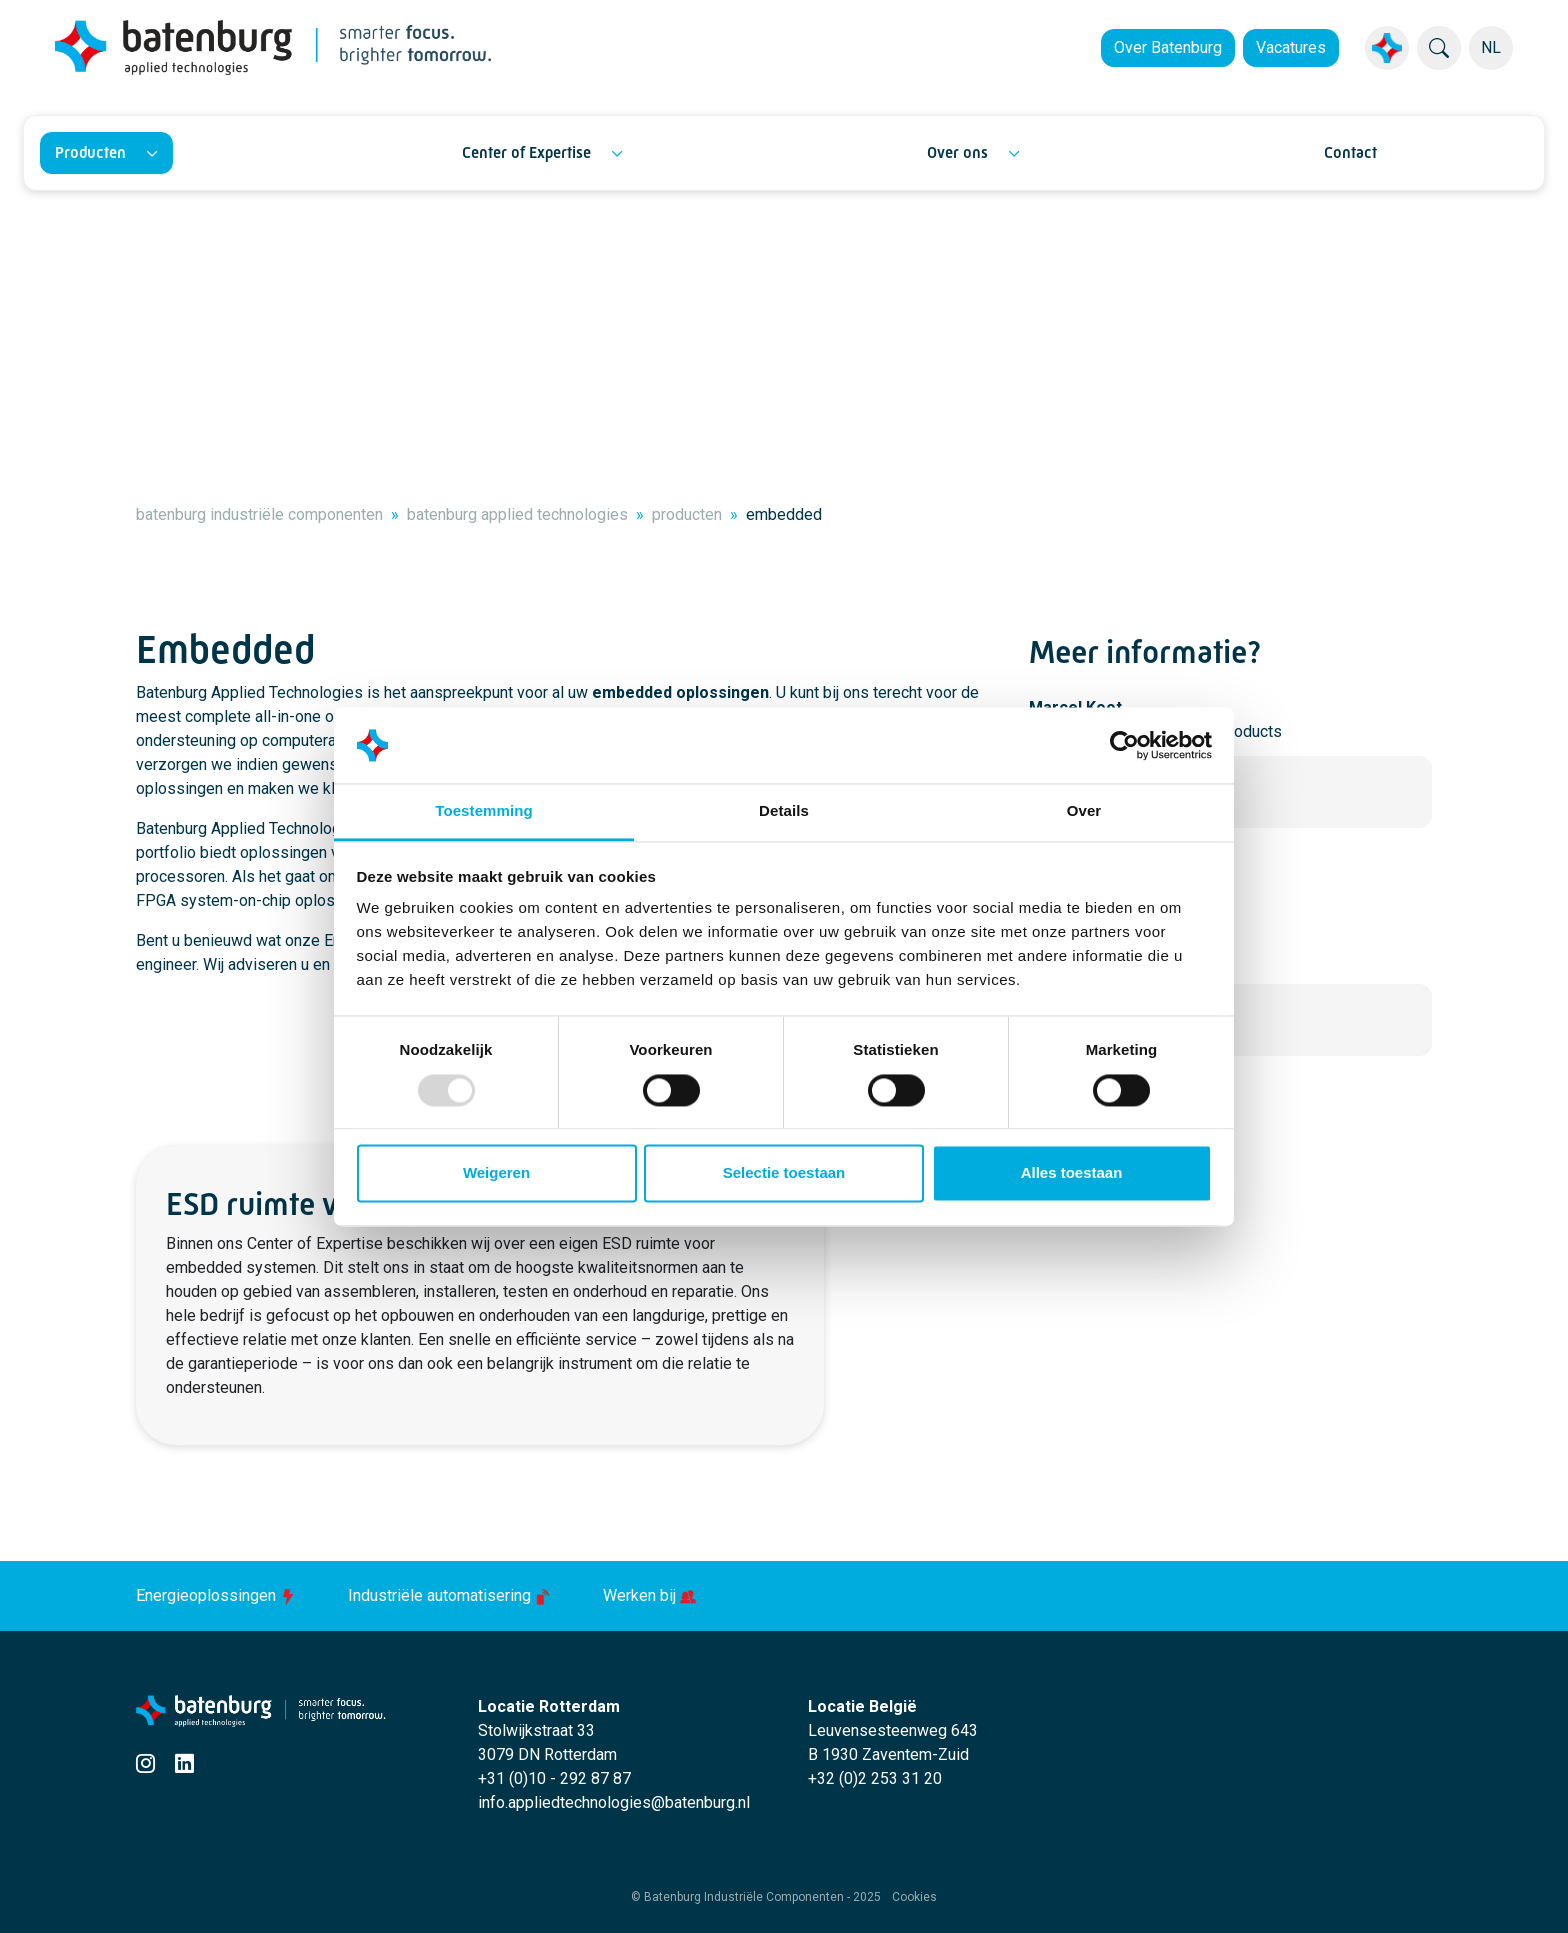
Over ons (957, 152)
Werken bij (649, 1595)
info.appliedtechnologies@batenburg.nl (614, 1802)
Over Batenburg (1168, 47)
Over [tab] (1084, 811)
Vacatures (1291, 47)
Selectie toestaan (784, 1173)
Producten (90, 152)
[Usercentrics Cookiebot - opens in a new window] (1124, 745)
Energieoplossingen (218, 1595)
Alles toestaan (1072, 1173)
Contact (1350, 152)
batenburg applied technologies (517, 514)
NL (1491, 47)
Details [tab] (784, 811)
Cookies (914, 1897)
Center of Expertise (526, 152)
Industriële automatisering (451, 1595)
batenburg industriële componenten (259, 514)
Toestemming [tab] (484, 811)
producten (687, 514)
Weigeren (496, 1173)
